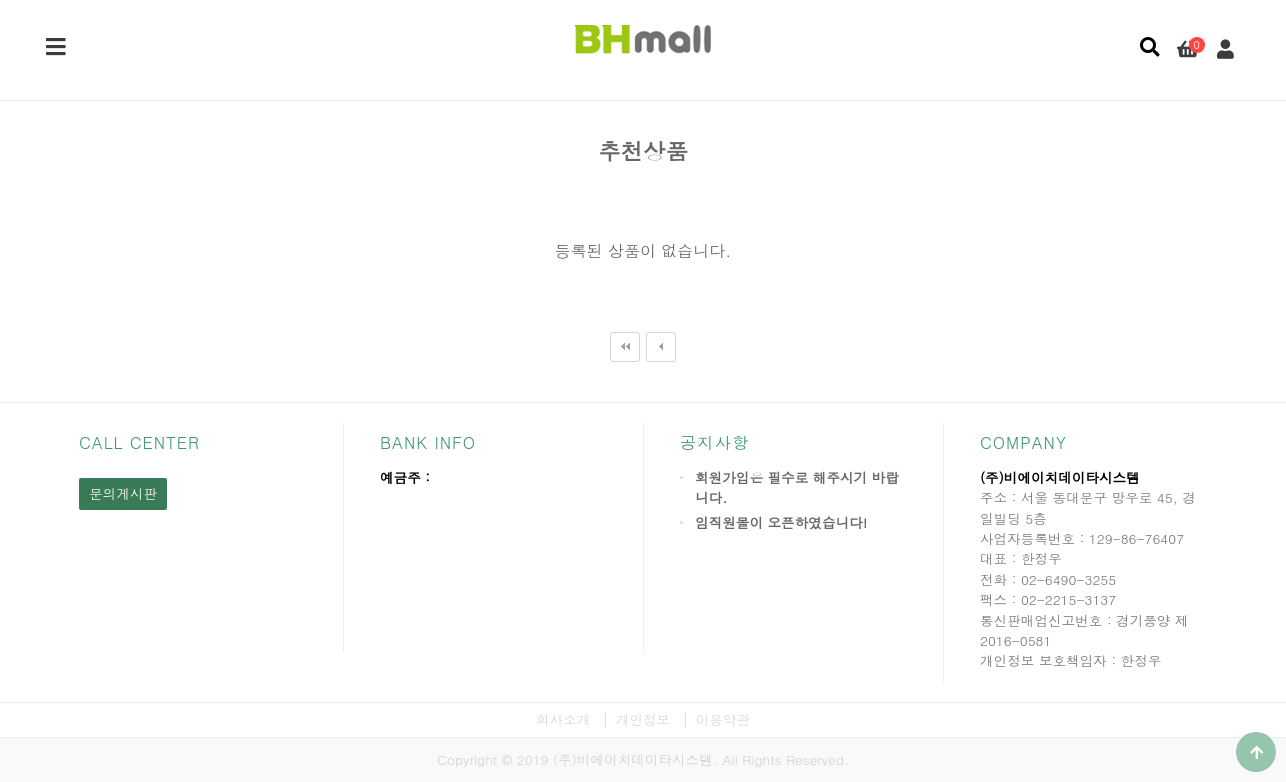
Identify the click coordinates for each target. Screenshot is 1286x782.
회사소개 (563, 719)
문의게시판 (123, 493)
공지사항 (714, 442)
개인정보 (643, 719)
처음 (625, 347)
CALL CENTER (139, 442)
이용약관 (723, 719)
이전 (661, 347)
